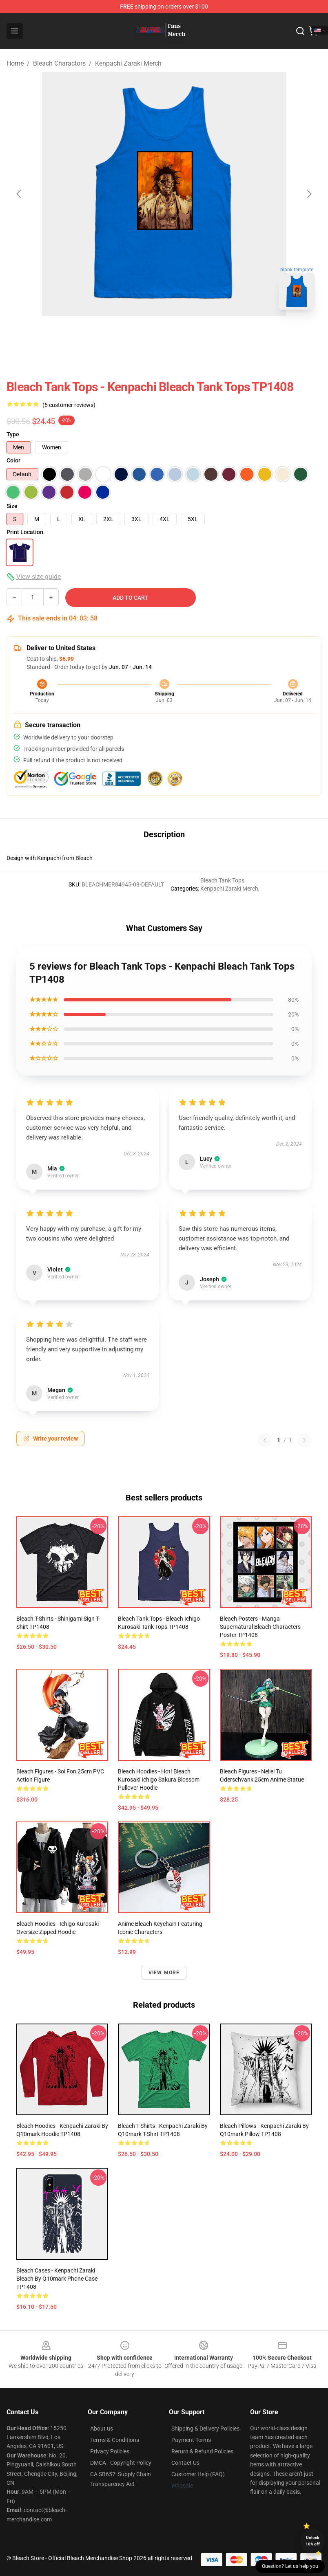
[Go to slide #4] (153, 334)
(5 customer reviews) (68, 405)
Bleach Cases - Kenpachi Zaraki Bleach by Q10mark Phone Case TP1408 (57, 2278)
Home (15, 63)
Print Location (25, 532)
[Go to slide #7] (280, 334)
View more (164, 1972)
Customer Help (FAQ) (198, 2474)
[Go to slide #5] (195, 334)
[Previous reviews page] (264, 1440)
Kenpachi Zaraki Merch (128, 63)
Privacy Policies (109, 2451)
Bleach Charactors (59, 63)
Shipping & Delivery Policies (205, 2428)
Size (12, 506)
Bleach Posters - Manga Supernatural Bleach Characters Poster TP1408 (260, 1626)
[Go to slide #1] (26, 334)
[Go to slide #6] (238, 334)
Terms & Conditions (114, 2440)
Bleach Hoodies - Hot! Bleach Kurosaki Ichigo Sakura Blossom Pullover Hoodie (158, 1779)
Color (13, 460)
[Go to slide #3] (111, 334)
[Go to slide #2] (68, 334)
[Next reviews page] (304, 1440)
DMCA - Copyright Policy (120, 2462)
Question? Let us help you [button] (290, 2566)
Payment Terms (191, 2440)
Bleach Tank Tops (222, 880)
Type (13, 434)
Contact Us (185, 2462)
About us (101, 2428)
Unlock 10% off (313, 2540)
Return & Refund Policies (202, 2451)
